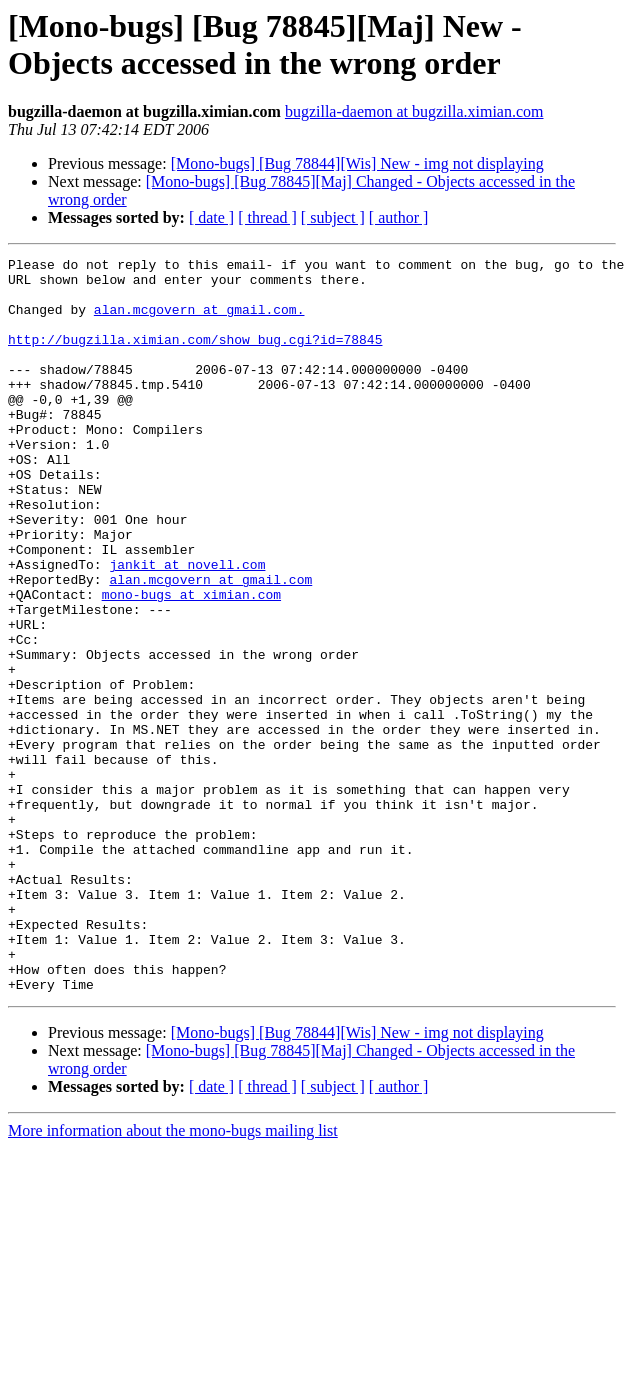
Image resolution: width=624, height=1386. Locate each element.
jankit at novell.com (187, 627)
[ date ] (211, 217)
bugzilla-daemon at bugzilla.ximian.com (414, 111)
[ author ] (399, 217)
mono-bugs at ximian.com (191, 663)
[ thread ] (267, 217)
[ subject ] (333, 217)
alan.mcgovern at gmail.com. (199, 321)
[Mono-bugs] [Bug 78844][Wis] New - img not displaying (357, 163)
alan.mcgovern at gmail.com (210, 645)
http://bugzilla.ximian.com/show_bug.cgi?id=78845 (195, 357)
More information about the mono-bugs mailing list (173, 1277)
